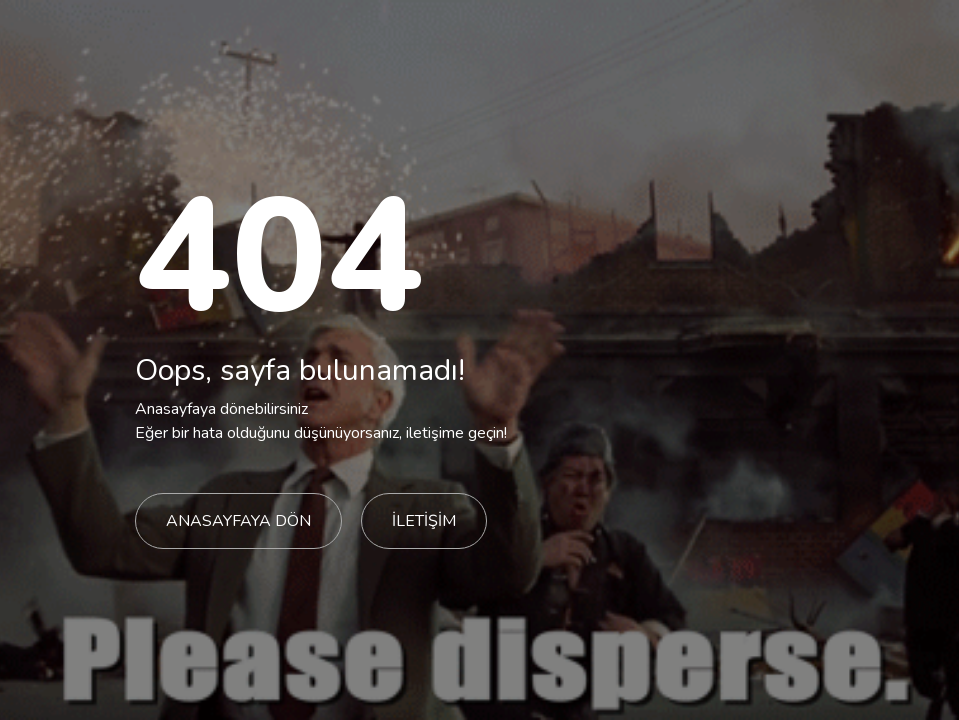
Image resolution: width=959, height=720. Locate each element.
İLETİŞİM (424, 521)
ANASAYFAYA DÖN (238, 521)
